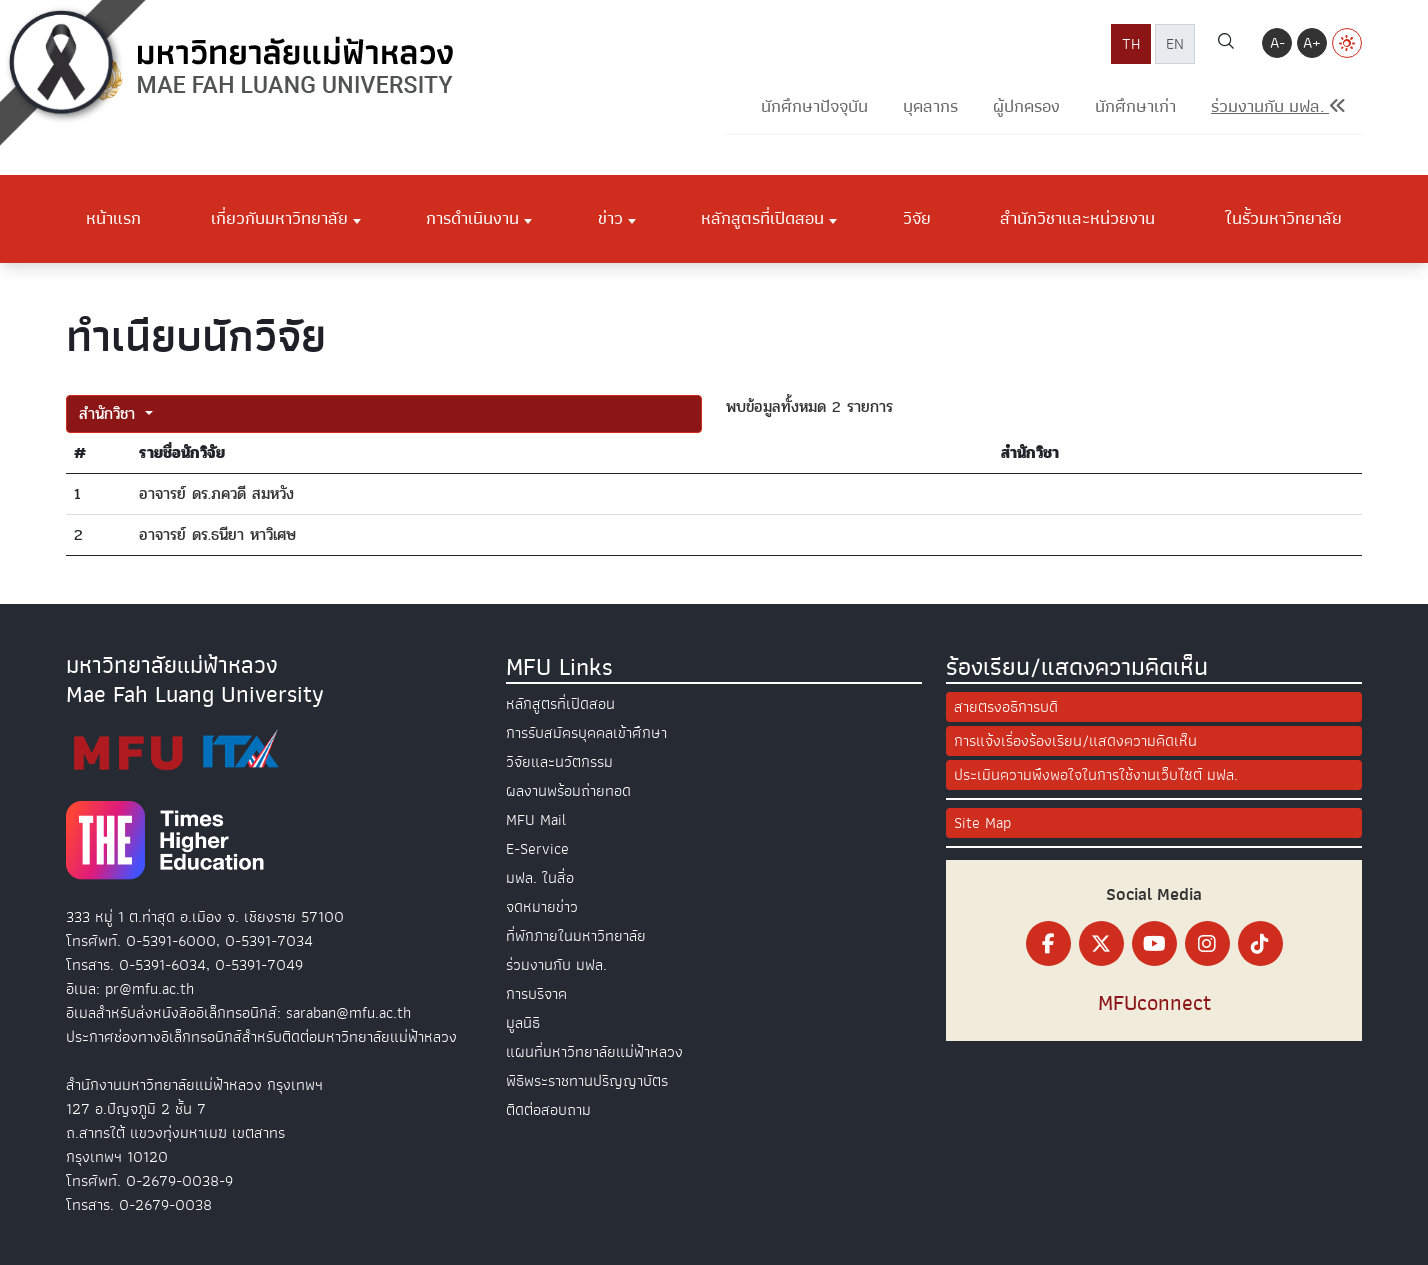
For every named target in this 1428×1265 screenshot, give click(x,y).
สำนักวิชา (110, 413)
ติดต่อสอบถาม (548, 1110)
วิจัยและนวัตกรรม (559, 762)
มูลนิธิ (523, 1023)
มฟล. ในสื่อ (540, 878)
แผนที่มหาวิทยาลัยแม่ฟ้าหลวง (594, 1052)
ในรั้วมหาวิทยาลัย (1283, 218)
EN (1175, 44)
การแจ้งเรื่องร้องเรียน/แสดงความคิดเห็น (1075, 741)
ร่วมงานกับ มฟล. (556, 965)
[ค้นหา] (1226, 44)
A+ (1312, 43)
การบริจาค (536, 994)
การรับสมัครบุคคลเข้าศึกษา (586, 733)
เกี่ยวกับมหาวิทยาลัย (279, 218)
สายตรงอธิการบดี (1006, 707)
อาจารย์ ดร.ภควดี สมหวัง (216, 493)
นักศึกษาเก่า (1135, 106)
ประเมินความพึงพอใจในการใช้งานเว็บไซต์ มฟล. (1096, 775)
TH (1131, 44)
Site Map (982, 823)
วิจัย (917, 218)
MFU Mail (536, 820)
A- (1277, 43)
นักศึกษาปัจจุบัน (814, 106)
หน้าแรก (113, 218)
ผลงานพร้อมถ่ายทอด (568, 791)
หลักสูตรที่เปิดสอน (762, 218)
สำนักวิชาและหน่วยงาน (1077, 218)
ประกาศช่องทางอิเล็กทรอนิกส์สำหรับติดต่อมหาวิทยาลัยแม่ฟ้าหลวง (261, 1037)
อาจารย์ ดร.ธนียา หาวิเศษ (217, 534)
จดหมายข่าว (542, 907)
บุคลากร (930, 106)
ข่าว (610, 218)
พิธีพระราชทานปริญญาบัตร (587, 1081)
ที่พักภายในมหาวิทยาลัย (576, 936)
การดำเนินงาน (472, 218)
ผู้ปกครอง (1026, 106)
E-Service (537, 849)
